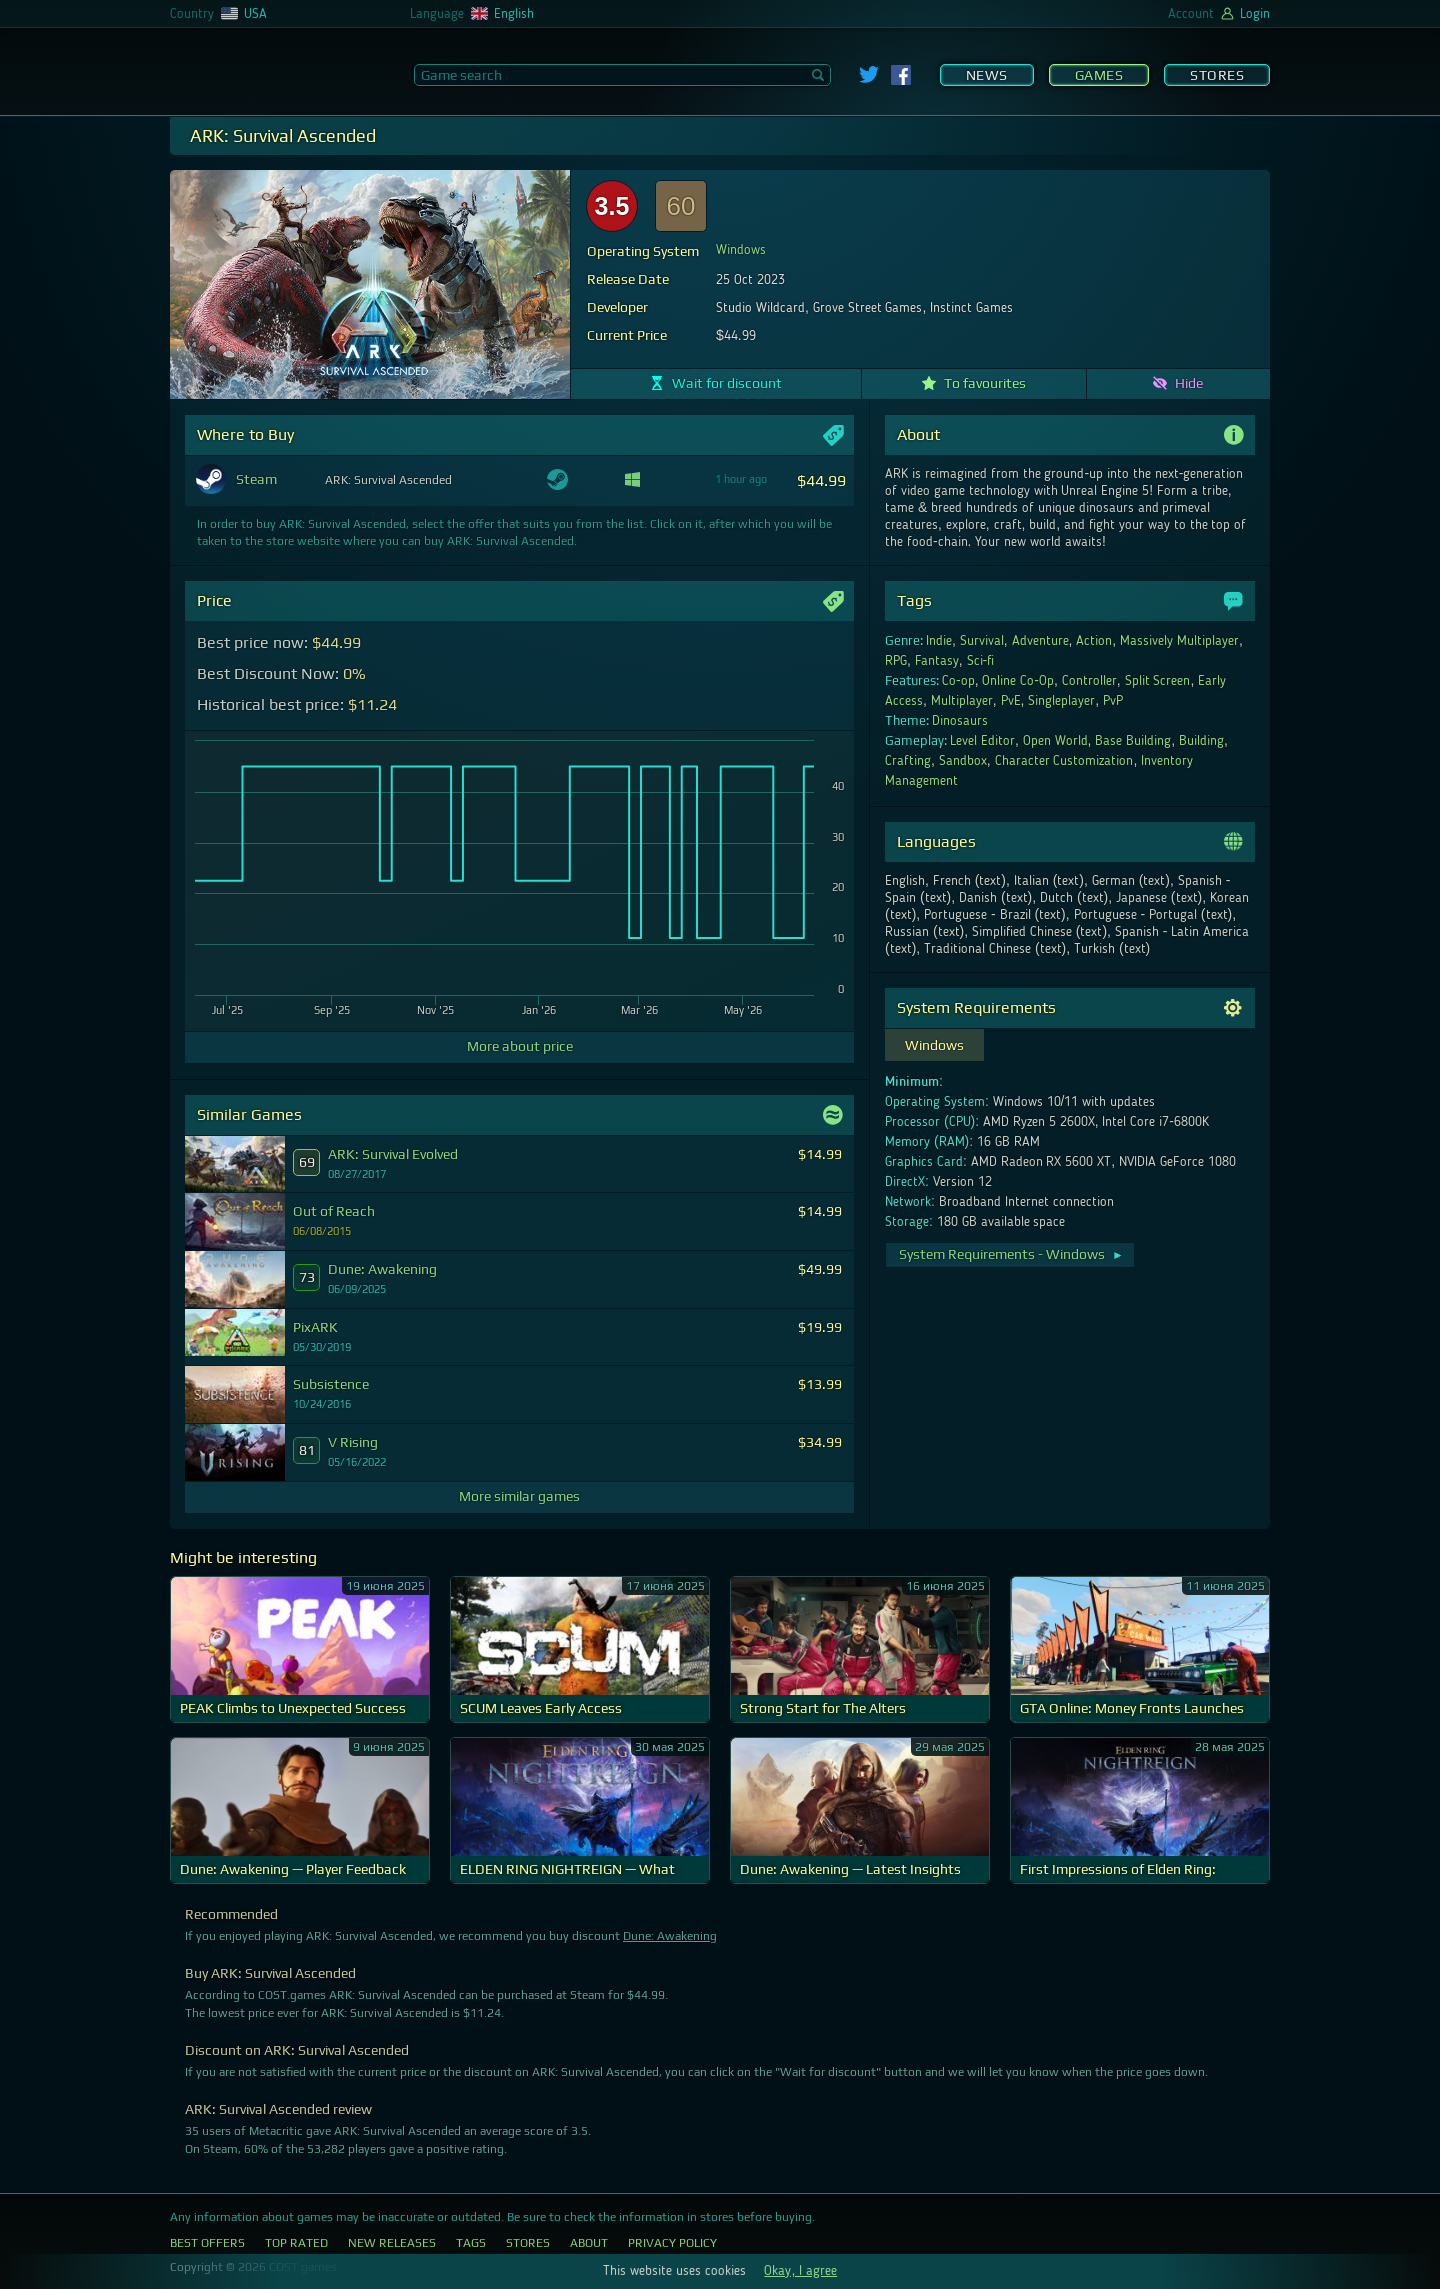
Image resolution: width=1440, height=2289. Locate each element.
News (987, 75)
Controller (1089, 681)
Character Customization (1064, 761)
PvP (1113, 701)
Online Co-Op (1018, 681)
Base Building (1133, 741)
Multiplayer (962, 701)
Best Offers (207, 2243)
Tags (471, 2243)
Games (1099, 75)
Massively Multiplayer (1179, 641)
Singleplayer (1061, 701)
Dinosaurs (960, 721)
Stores (1217, 75)
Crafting (908, 761)
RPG (896, 661)
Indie (939, 641)
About (589, 2243)
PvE (1011, 701)
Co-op (958, 681)
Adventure (1040, 641)
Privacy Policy (672, 2243)
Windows (741, 250)
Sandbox (963, 761)
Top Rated (296, 2243)
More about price (520, 1046)
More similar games (519, 1496)
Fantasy (937, 661)
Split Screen (1158, 681)
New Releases (392, 2243)
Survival (982, 641)
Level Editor (982, 741)
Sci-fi (981, 661)
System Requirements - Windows (1011, 1254)
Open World (1055, 741)
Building (1201, 741)
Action (1094, 641)
